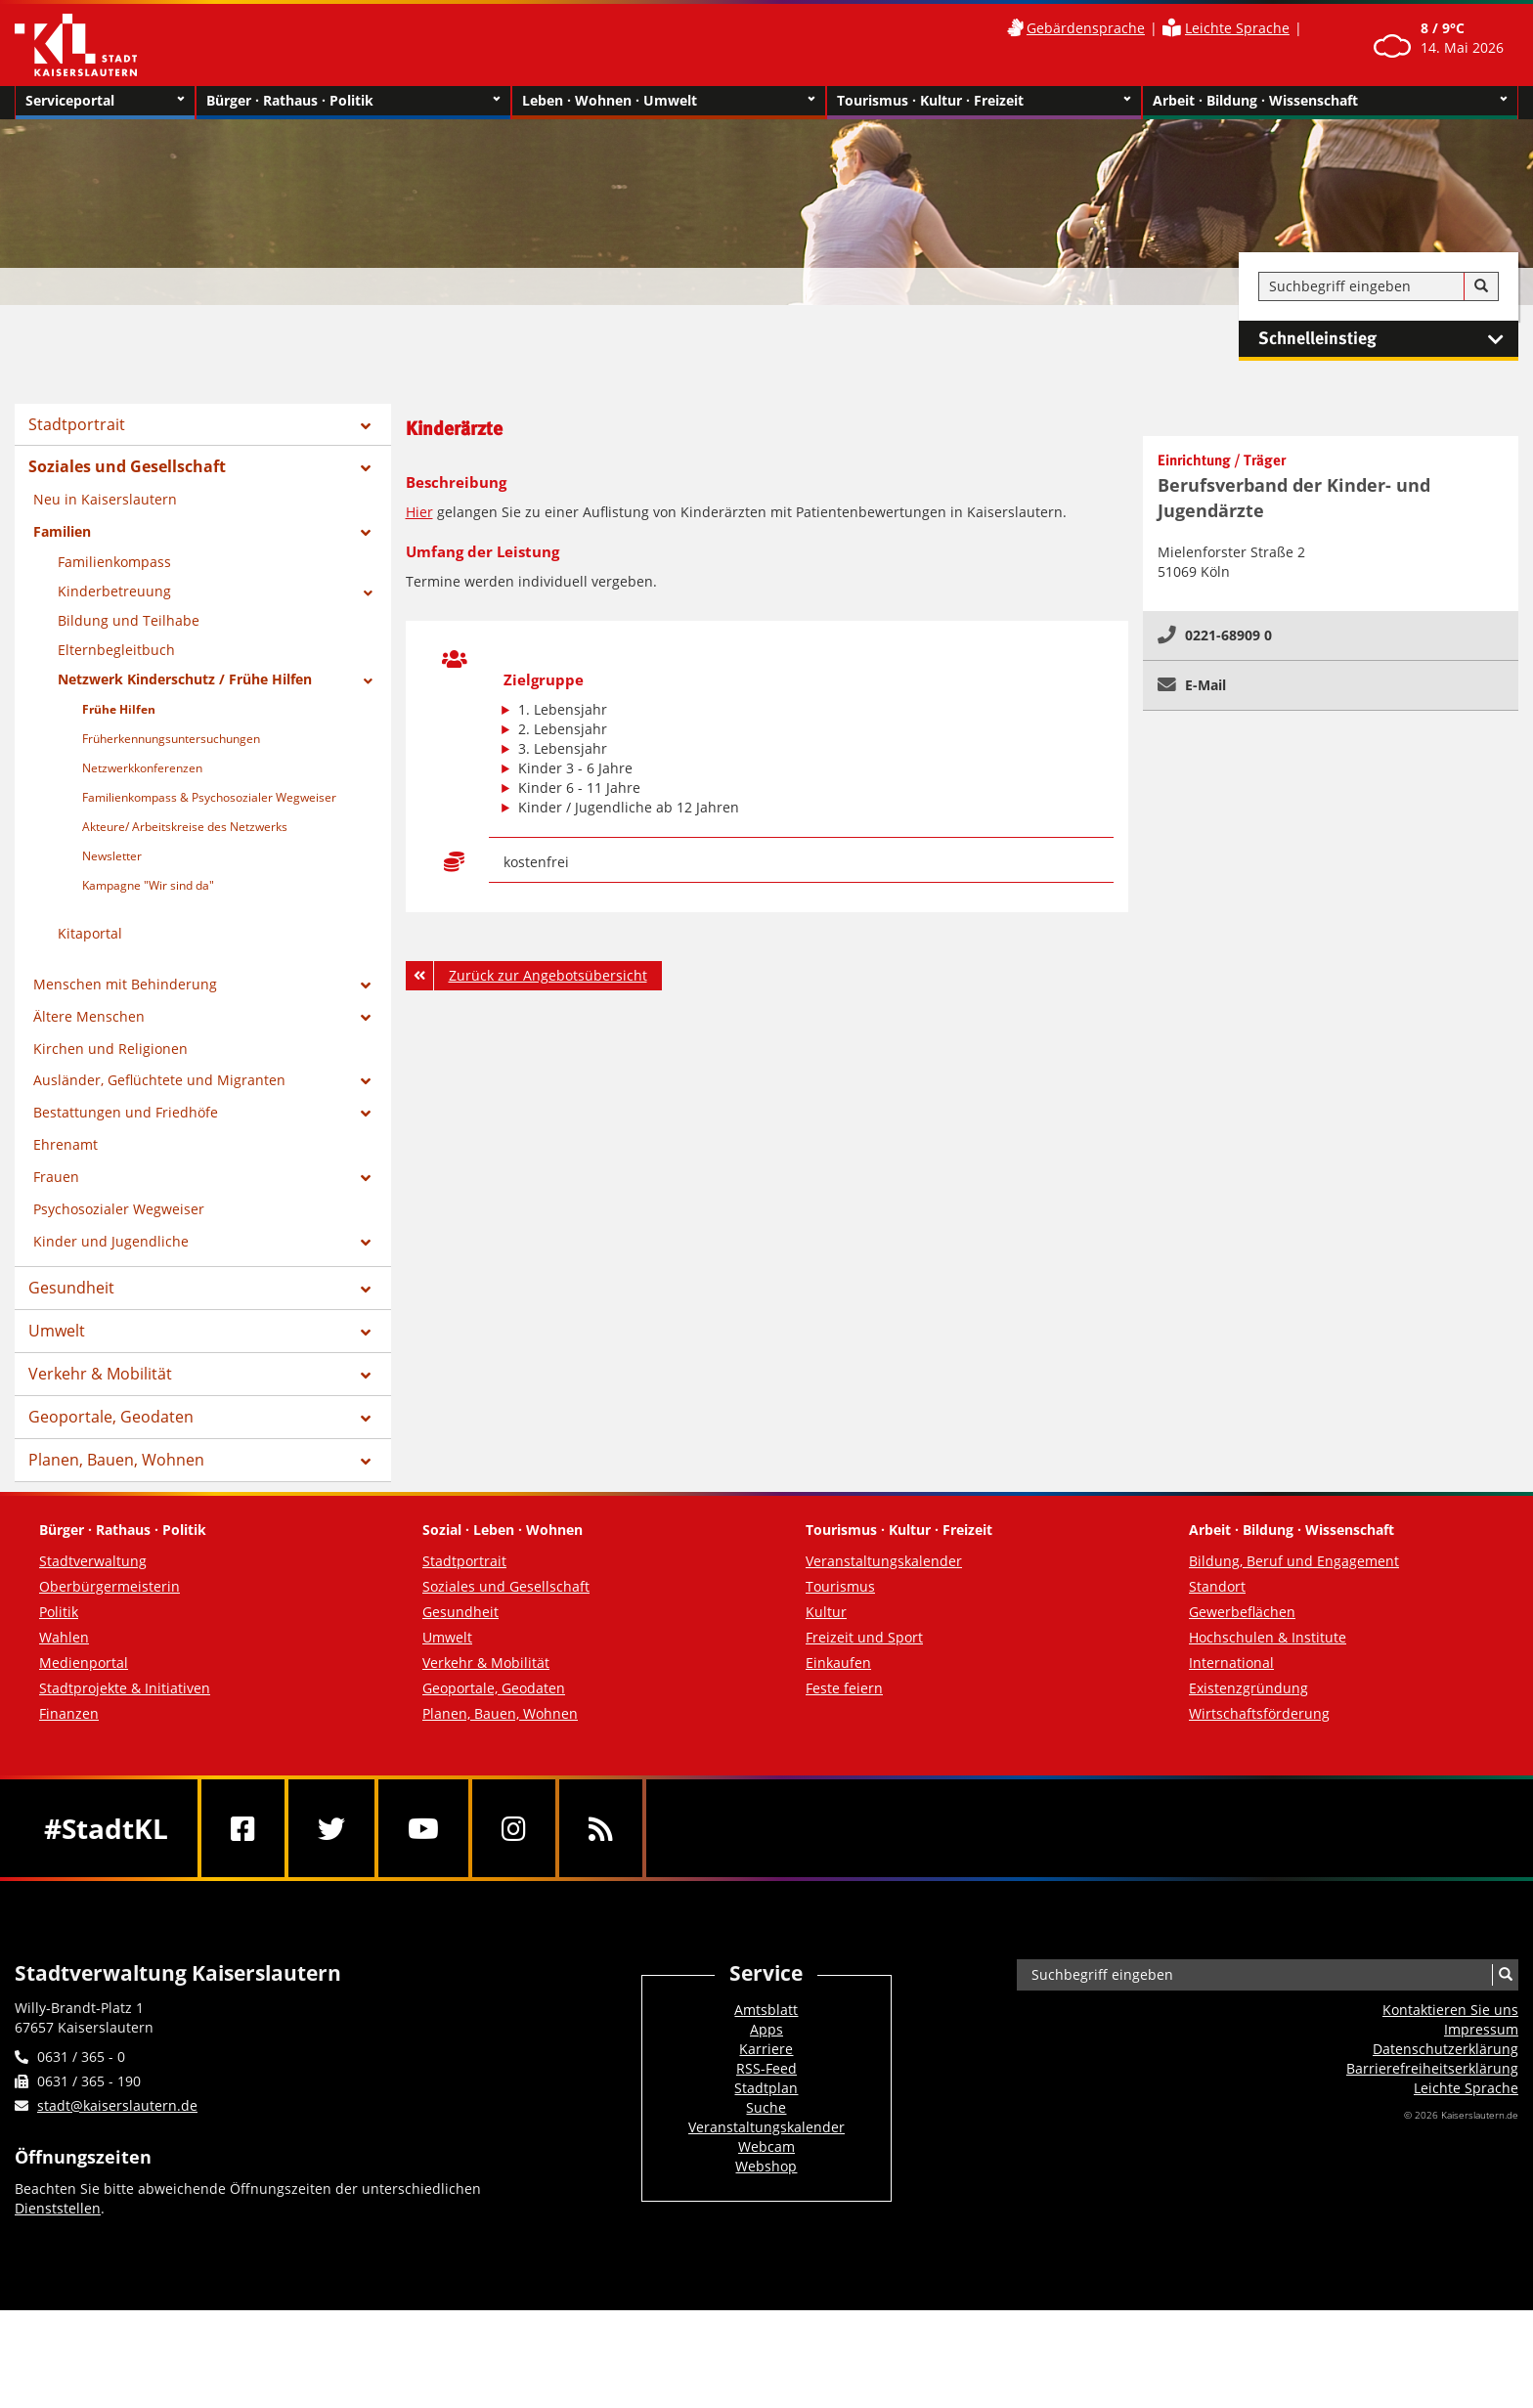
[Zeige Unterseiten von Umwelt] (365, 1332)
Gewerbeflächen (1242, 1611)
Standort (1217, 1586)
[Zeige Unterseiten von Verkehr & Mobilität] (365, 1375)
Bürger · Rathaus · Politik (353, 100)
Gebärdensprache (1086, 28)
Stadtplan (766, 2088)
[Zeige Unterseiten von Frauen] (365, 1178)
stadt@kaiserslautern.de (117, 2105)
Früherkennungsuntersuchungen (171, 738)
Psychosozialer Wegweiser (118, 1209)
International (1231, 1662)
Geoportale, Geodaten (111, 1416)
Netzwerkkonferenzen (142, 768)
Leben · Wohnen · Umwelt (669, 100)
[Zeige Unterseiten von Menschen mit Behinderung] (365, 985)
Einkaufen (838, 1662)
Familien (62, 531)
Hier (419, 512)
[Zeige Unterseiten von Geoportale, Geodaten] (365, 1418)
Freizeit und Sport (864, 1637)
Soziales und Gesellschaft (127, 466)
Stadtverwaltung (93, 1561)
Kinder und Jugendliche (111, 1241)
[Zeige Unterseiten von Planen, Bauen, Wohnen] (365, 1461)
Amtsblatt (766, 2009)
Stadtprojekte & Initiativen (124, 1688)
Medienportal (83, 1662)
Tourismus (840, 1586)
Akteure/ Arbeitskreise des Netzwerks (184, 826)
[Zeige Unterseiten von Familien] (365, 533)
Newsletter (112, 856)
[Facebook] (243, 1828)
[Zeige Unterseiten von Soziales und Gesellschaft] (365, 468)
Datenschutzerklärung (1445, 2048)
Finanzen (69, 1713)
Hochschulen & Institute (1267, 1637)
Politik (58, 1611)
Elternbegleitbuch (116, 649)
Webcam (766, 2146)
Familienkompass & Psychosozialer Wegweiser (209, 797)
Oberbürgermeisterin (109, 1586)
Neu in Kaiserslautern (105, 499)
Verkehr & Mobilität (100, 1373)
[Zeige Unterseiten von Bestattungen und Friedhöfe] (365, 1113)
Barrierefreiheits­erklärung (1432, 2068)
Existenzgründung (1248, 1688)
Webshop (766, 2166)
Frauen (56, 1176)
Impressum (1481, 2029)
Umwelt (56, 1330)
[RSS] (600, 1828)
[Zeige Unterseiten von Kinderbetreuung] (368, 593)
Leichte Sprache (1237, 28)
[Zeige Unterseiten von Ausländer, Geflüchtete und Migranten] (365, 1081)
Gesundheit (71, 1287)
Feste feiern (844, 1688)
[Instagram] (513, 1828)
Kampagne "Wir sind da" (148, 885)
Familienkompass (114, 561)
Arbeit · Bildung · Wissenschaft (1330, 100)
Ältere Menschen (89, 1016)
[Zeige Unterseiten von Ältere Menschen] (365, 1017)
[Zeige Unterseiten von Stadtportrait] (365, 426)
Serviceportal (105, 100)
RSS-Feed (766, 2068)
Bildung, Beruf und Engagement (1294, 1561)
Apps (766, 2029)
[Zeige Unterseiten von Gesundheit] (365, 1289)
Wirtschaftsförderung (1259, 1713)
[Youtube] (423, 1828)
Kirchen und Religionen (110, 1048)
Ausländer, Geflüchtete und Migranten (159, 1080)
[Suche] (1481, 286)
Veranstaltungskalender (884, 1561)
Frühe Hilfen (118, 709)
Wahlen (64, 1637)
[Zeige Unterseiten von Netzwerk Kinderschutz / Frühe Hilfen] (368, 681)
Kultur (826, 1611)
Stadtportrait (76, 424)
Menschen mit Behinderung (125, 984)
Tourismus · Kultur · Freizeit (984, 100)
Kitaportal (90, 933)
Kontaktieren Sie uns (1450, 2009)
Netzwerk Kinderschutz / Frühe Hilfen (185, 679)
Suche (766, 2107)
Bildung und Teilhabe (128, 620)
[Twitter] (331, 1828)
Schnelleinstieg (1388, 339)
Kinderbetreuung (114, 591)
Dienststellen (58, 2208)
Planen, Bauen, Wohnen (116, 1459)
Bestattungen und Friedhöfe (125, 1112)
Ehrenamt (65, 1144)
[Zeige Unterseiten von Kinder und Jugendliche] (365, 1242)
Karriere (766, 2048)
